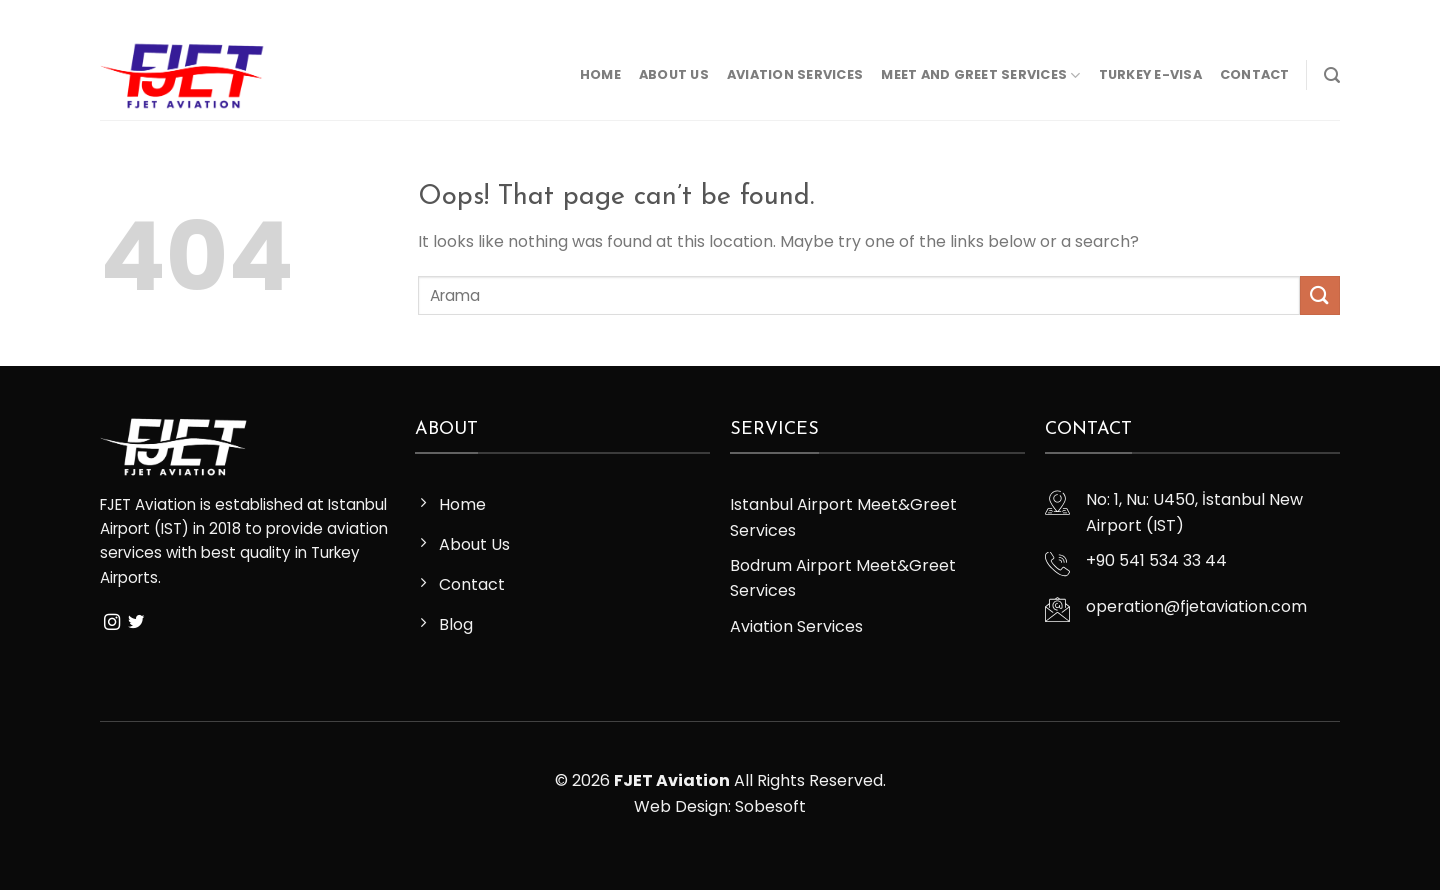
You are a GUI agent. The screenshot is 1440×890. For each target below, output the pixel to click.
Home (600, 74)
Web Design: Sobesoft (720, 806)
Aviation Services (795, 74)
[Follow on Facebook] (110, 15)
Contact (1255, 74)
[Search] (1332, 75)
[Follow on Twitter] (148, 15)
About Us (674, 74)
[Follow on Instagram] (129, 15)
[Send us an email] (167, 15)
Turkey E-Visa (1150, 74)
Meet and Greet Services (980, 75)
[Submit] (1320, 295)
